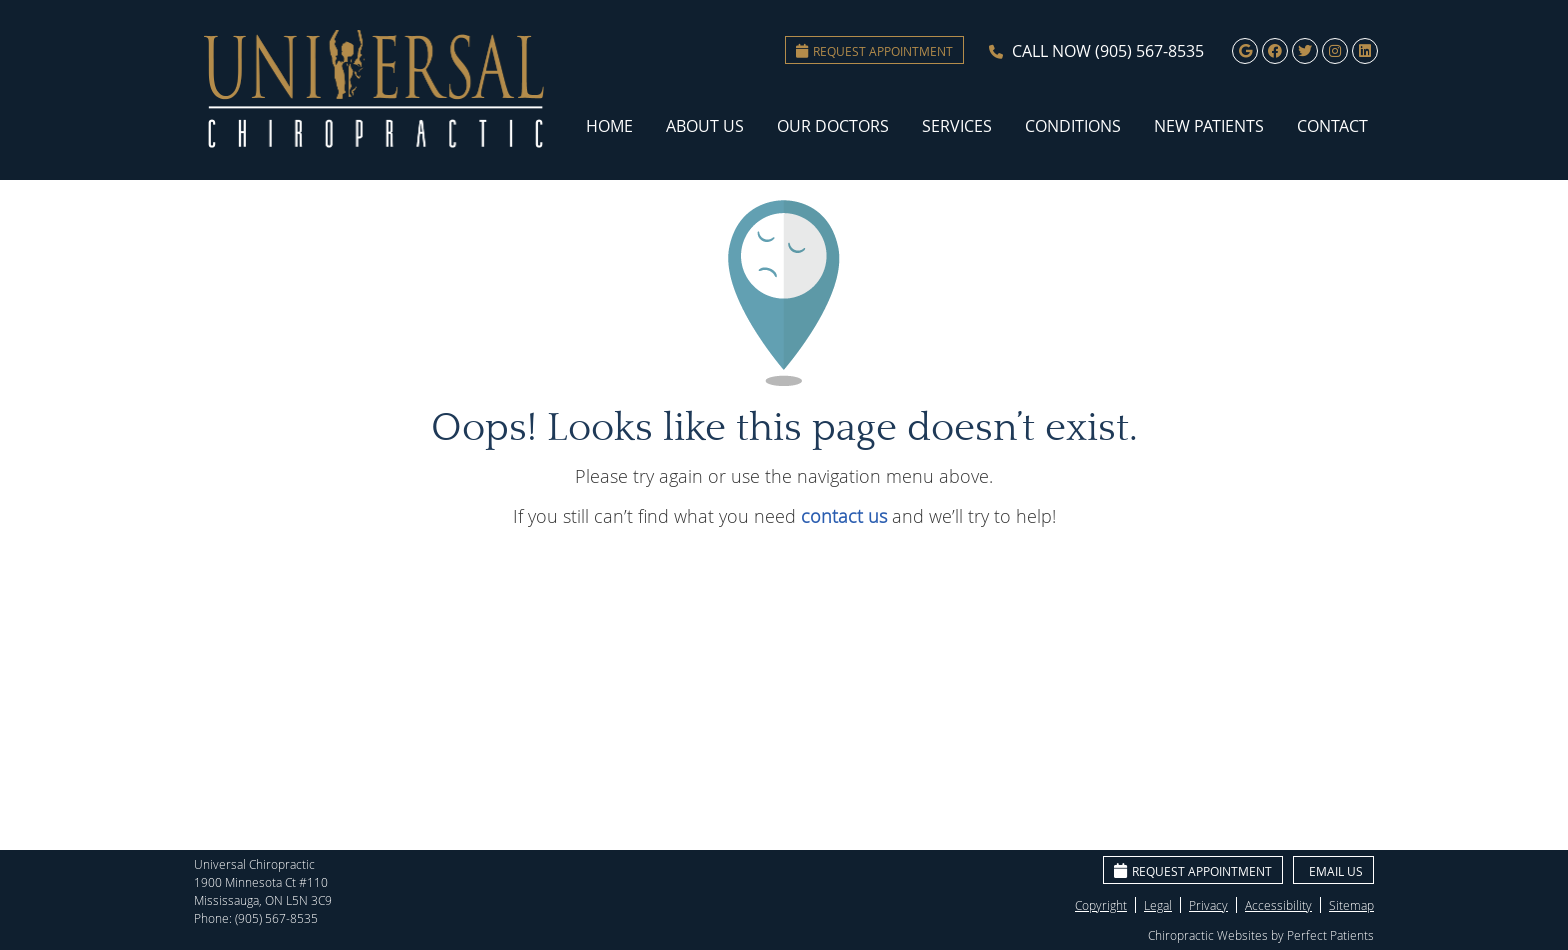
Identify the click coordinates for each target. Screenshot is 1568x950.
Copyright (1101, 905)
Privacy (1208, 905)
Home (609, 126)
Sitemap (1351, 905)
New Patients (1209, 126)
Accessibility (1278, 905)
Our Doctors (833, 126)
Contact (1332, 126)
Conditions (1073, 126)
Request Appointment (874, 51)
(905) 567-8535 (1149, 51)
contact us (844, 516)
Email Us (1336, 871)
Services (957, 126)
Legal (1158, 905)
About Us (705, 126)
